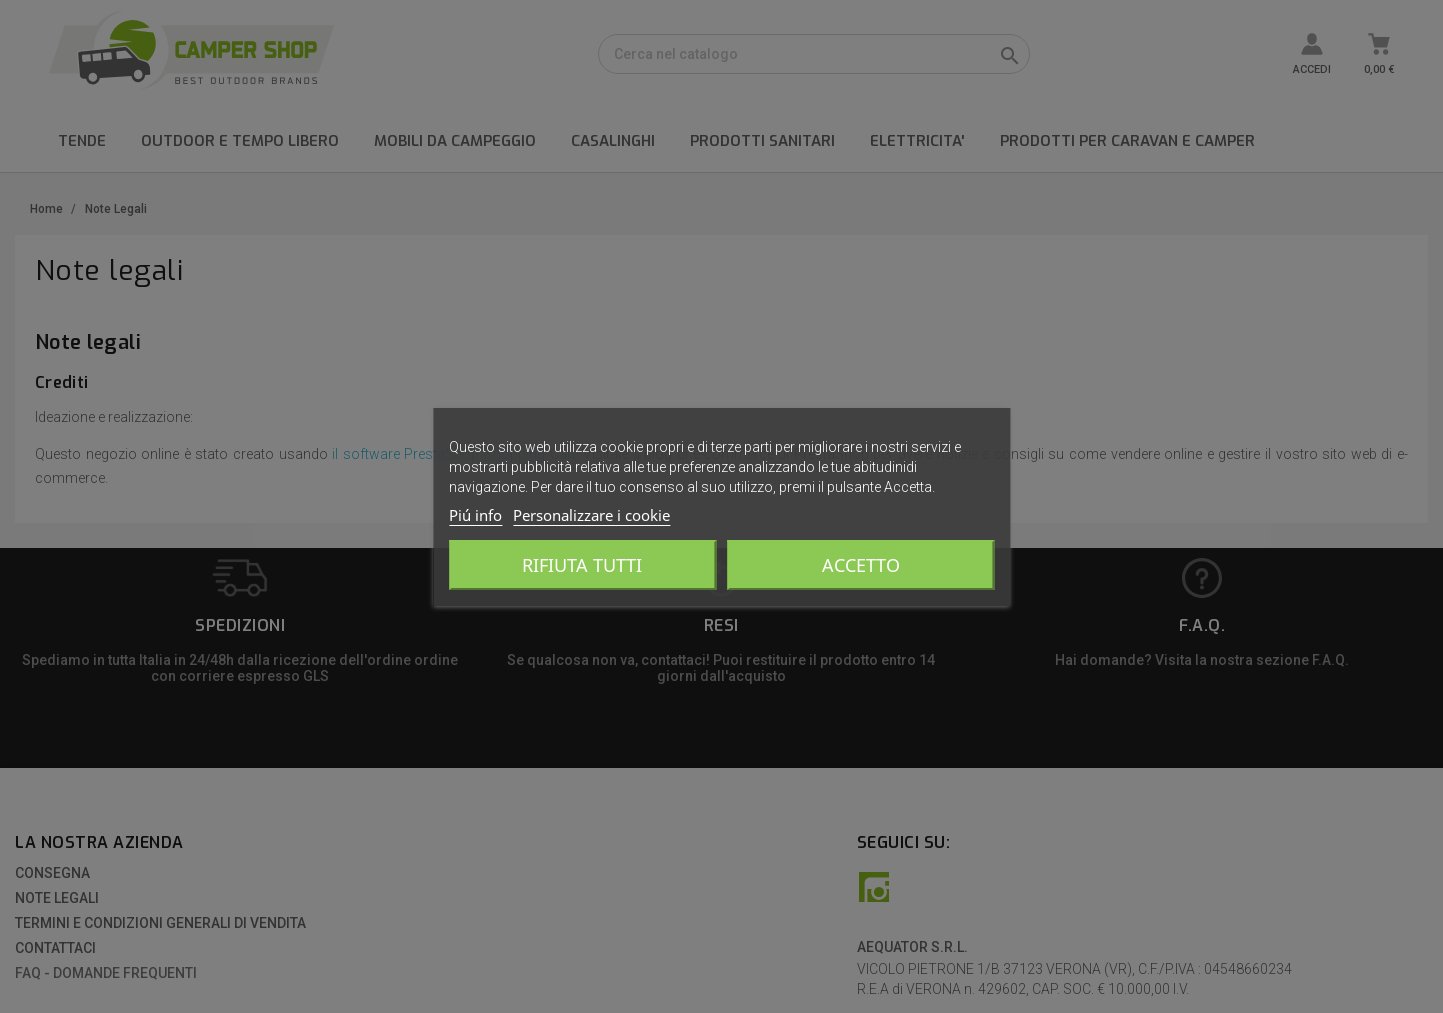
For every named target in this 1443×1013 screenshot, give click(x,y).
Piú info (475, 515)
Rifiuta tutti (582, 565)
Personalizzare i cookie (591, 515)
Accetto (861, 565)
